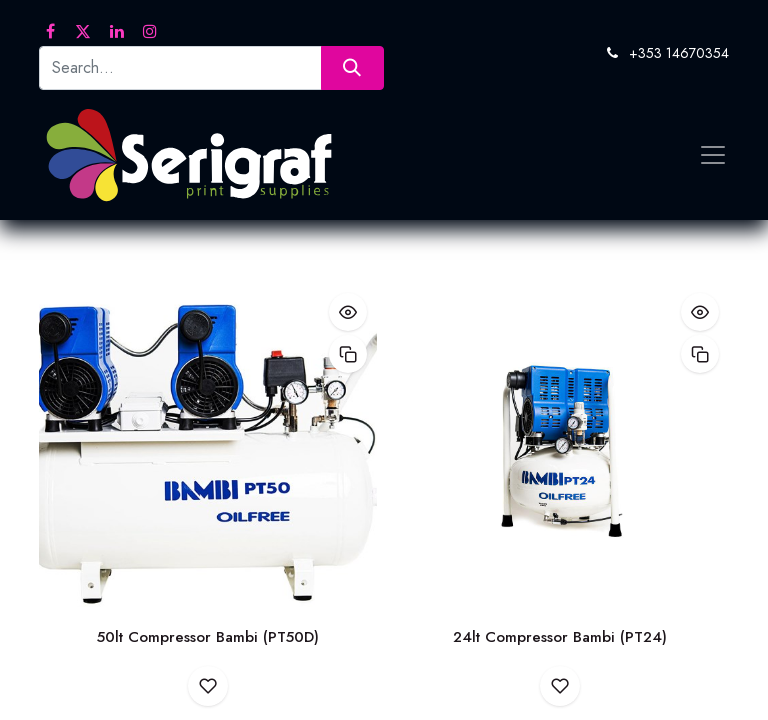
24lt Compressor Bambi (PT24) (560, 637)
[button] (348, 312)
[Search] (352, 67)
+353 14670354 (679, 53)
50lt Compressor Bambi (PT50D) (208, 637)
